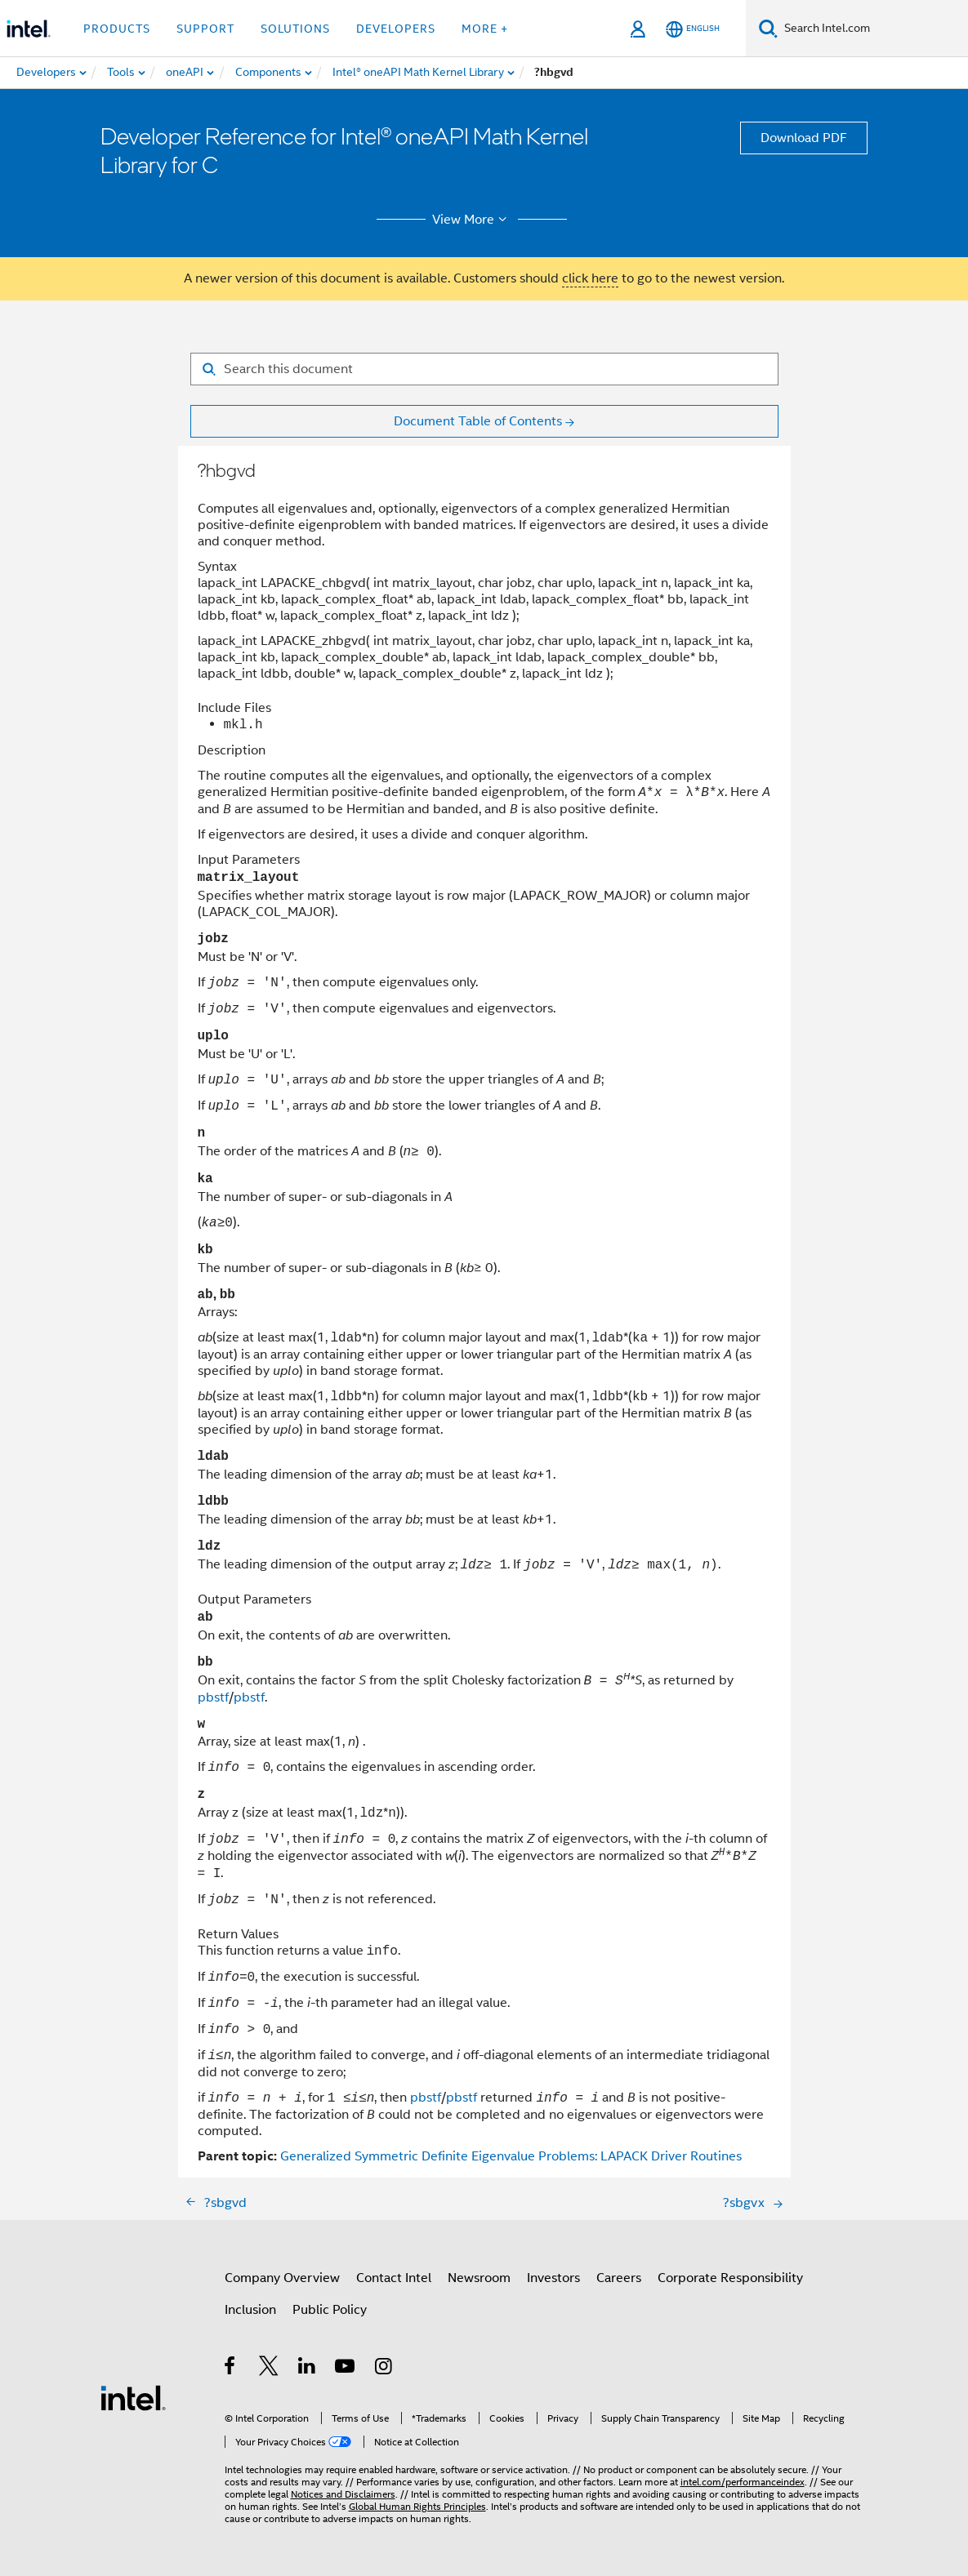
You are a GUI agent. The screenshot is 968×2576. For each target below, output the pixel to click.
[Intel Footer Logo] (133, 2397)
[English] (693, 29)
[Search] (768, 28)
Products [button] (116, 28)
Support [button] (205, 28)
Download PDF (804, 138)
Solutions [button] (295, 28)
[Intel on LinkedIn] (307, 2368)
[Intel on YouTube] (346, 2368)
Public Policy (329, 2310)
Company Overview (282, 2278)
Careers (618, 2278)
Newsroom (479, 2278)
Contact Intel (393, 2278)
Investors (553, 2278)
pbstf (213, 1697)
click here (590, 278)
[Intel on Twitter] (269, 2368)
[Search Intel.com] (873, 28)
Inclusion (250, 2310)
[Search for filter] (484, 369)
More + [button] (485, 28)
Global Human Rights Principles (417, 2506)
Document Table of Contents (478, 421)
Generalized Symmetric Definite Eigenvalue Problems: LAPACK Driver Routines (511, 2156)
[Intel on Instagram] (384, 2368)
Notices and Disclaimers (343, 2494)
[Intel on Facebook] (230, 2368)
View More (471, 219)
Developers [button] (395, 28)
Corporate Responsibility (730, 2278)
